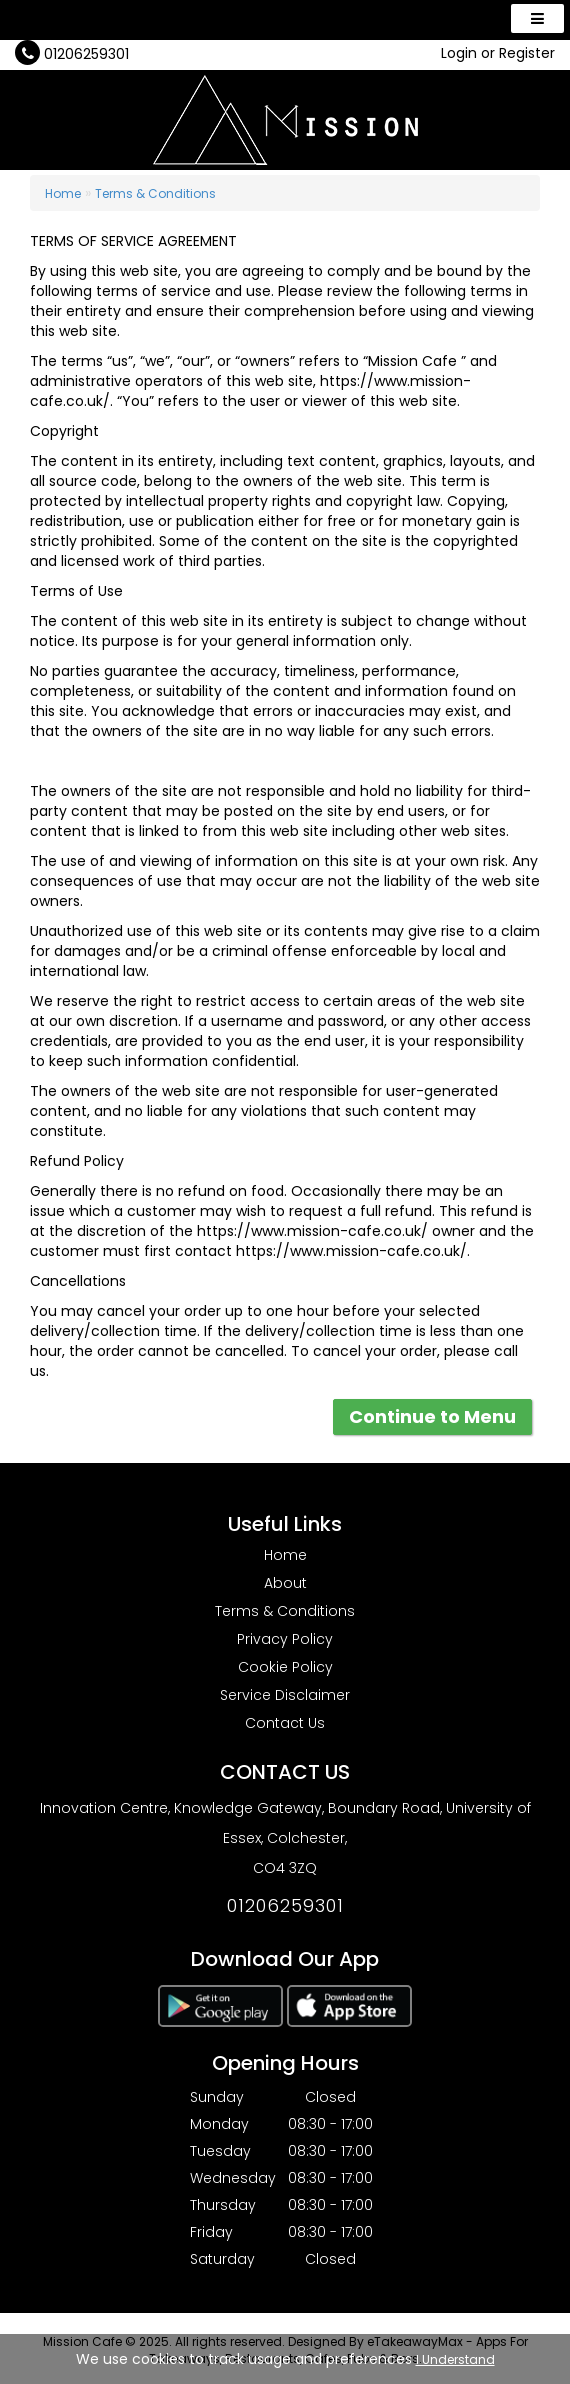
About (285, 1583)
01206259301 (86, 54)
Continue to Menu (432, 1416)
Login (459, 53)
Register (527, 53)
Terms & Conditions (155, 193)
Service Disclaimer (285, 1695)
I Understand (455, 2359)
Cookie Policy (285, 1667)
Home (63, 193)
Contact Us (285, 1723)
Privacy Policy (285, 1639)
